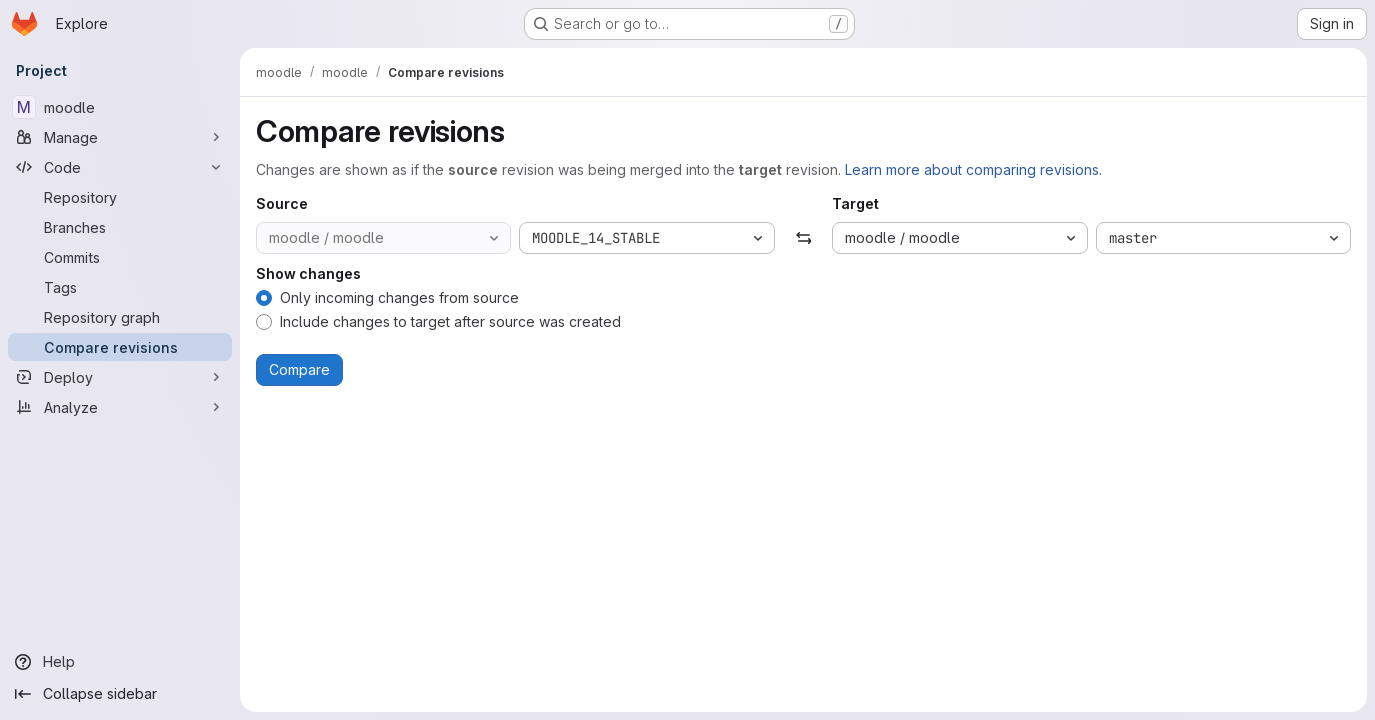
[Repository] (120, 197)
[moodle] (120, 107)
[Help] (120, 662)
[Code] (120, 167)
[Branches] (120, 227)
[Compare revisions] (120, 347)
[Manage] (120, 137)
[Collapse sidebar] (120, 694)
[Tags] (120, 287)
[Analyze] (120, 407)
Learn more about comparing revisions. (973, 169)
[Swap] (803, 238)
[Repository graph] (120, 317)
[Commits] (120, 257)
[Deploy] (120, 377)
